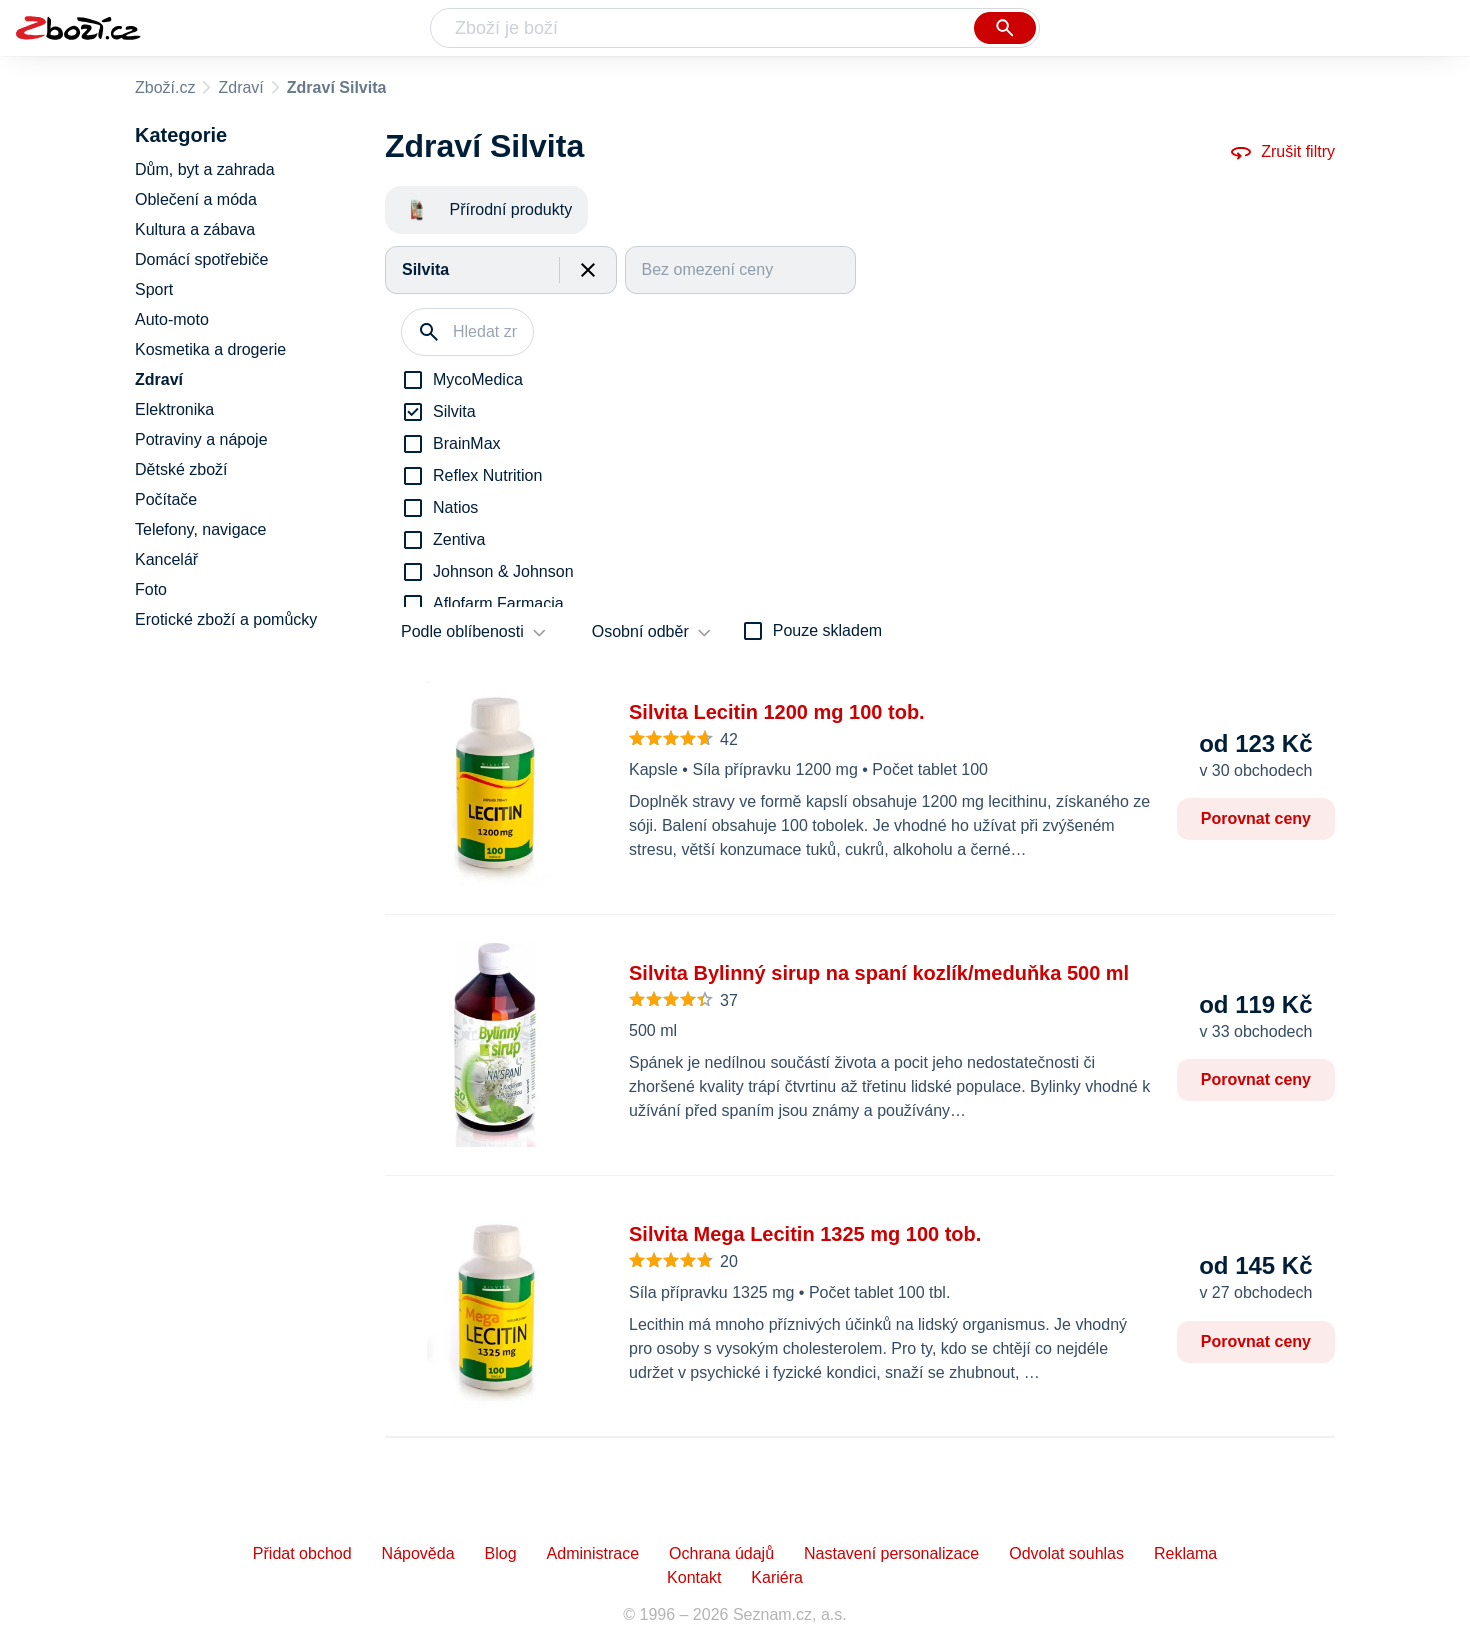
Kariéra (777, 1577)
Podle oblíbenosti (462, 631)
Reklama (1185, 1553)
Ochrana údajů (721, 1553)
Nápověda (418, 1553)
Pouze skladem (827, 630)
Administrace (593, 1553)
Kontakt (694, 1577)
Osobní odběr (640, 631)
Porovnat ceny (1256, 818)
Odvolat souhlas (1066, 1553)
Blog (501, 1553)
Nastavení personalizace (891, 1553)
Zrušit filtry (1282, 152)
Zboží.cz (165, 87)
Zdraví (240, 87)
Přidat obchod (302, 1553)
